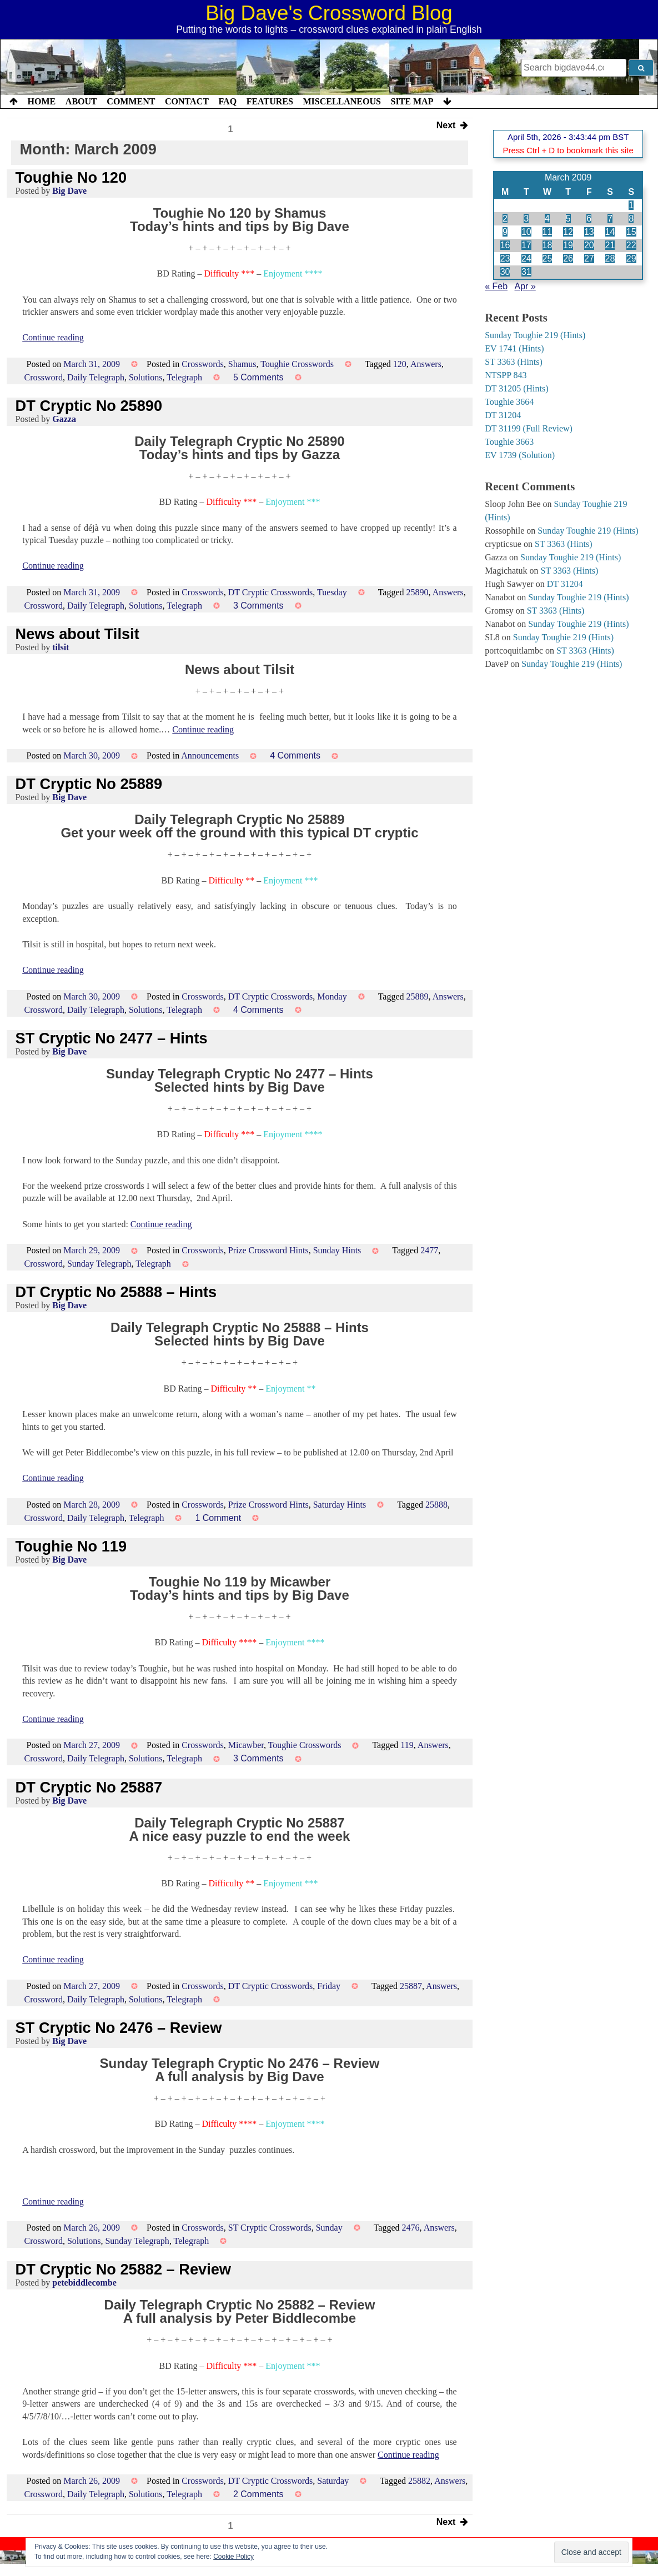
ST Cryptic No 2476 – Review (119, 2027)
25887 (411, 1986)
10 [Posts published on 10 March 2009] (526, 232)
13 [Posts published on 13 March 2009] (589, 232)
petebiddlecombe (84, 2282)
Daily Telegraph (95, 377)
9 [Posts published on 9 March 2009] (505, 232)
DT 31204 (503, 415)
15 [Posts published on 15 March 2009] (631, 232)
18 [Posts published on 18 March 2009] (547, 245)
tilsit (60, 647)
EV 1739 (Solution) (520, 455)
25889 (417, 996)
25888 (436, 1504)
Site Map (412, 101)
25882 (419, 2480)
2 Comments (258, 2494)
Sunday (329, 2227)
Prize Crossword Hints (268, 1250)
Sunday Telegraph (99, 1263)
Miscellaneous (341, 101)
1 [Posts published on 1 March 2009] (631, 205)
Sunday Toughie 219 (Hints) (535, 335)
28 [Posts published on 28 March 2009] (610, 258)
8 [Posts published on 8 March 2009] (631, 218)
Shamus (242, 364)
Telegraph (184, 377)
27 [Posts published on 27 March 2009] (589, 258)
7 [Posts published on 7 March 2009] (609, 218)
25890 (417, 592)
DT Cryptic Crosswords (270, 592)
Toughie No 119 (71, 1546)
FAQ (227, 101)
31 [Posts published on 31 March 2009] (526, 272)
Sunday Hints (337, 1250)
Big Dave (69, 190)
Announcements (210, 755)
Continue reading (53, 337)
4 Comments (295, 755)
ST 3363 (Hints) (514, 361)
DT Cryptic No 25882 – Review (123, 2269)
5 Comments (258, 377)
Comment (131, 101)
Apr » (525, 286)
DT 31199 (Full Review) (528, 428)
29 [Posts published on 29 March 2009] (631, 258)
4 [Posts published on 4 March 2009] (547, 218)
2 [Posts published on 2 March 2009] (505, 218)
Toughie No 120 (71, 177)
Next (452, 126)
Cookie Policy (233, 2556)
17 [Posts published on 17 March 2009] (526, 245)
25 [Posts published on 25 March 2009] (547, 258)
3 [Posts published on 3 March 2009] (526, 218)
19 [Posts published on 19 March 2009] (568, 245)
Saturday (333, 2480)
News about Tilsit (77, 633)
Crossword (43, 377)
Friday (328, 1986)
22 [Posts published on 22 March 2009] (631, 245)
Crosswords (203, 364)
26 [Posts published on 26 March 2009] (568, 258)
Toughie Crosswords (297, 364)
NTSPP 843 (505, 375)
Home (42, 101)
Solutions (145, 377)
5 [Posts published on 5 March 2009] (568, 218)
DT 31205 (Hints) (516, 388)
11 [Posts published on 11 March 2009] (547, 232)
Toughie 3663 (509, 441)
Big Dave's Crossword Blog (329, 13)
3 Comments (258, 605)
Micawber (246, 1745)
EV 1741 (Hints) (514, 348)
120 (399, 364)
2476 (411, 2227)
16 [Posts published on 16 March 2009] (505, 245)
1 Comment (218, 1518)
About (81, 101)
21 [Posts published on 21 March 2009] (610, 245)
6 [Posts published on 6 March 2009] (588, 218)
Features (270, 101)
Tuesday (332, 592)
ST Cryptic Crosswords (270, 2227)
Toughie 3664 (509, 401)
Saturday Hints (339, 1504)
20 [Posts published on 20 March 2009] (589, 245)
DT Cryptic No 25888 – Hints (116, 1291)
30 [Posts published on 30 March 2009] (505, 272)
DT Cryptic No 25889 (89, 783)
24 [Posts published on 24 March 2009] (526, 258)
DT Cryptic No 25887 (89, 1787)
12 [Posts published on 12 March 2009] (568, 232)
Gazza (64, 419)
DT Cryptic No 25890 (89, 405)
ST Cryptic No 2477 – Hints (112, 1038)
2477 (429, 1250)
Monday (331, 996)
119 (406, 1745)
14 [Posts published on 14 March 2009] (610, 232)
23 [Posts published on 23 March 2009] (505, 258)
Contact (187, 101)
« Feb (496, 286)
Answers (425, 364)
